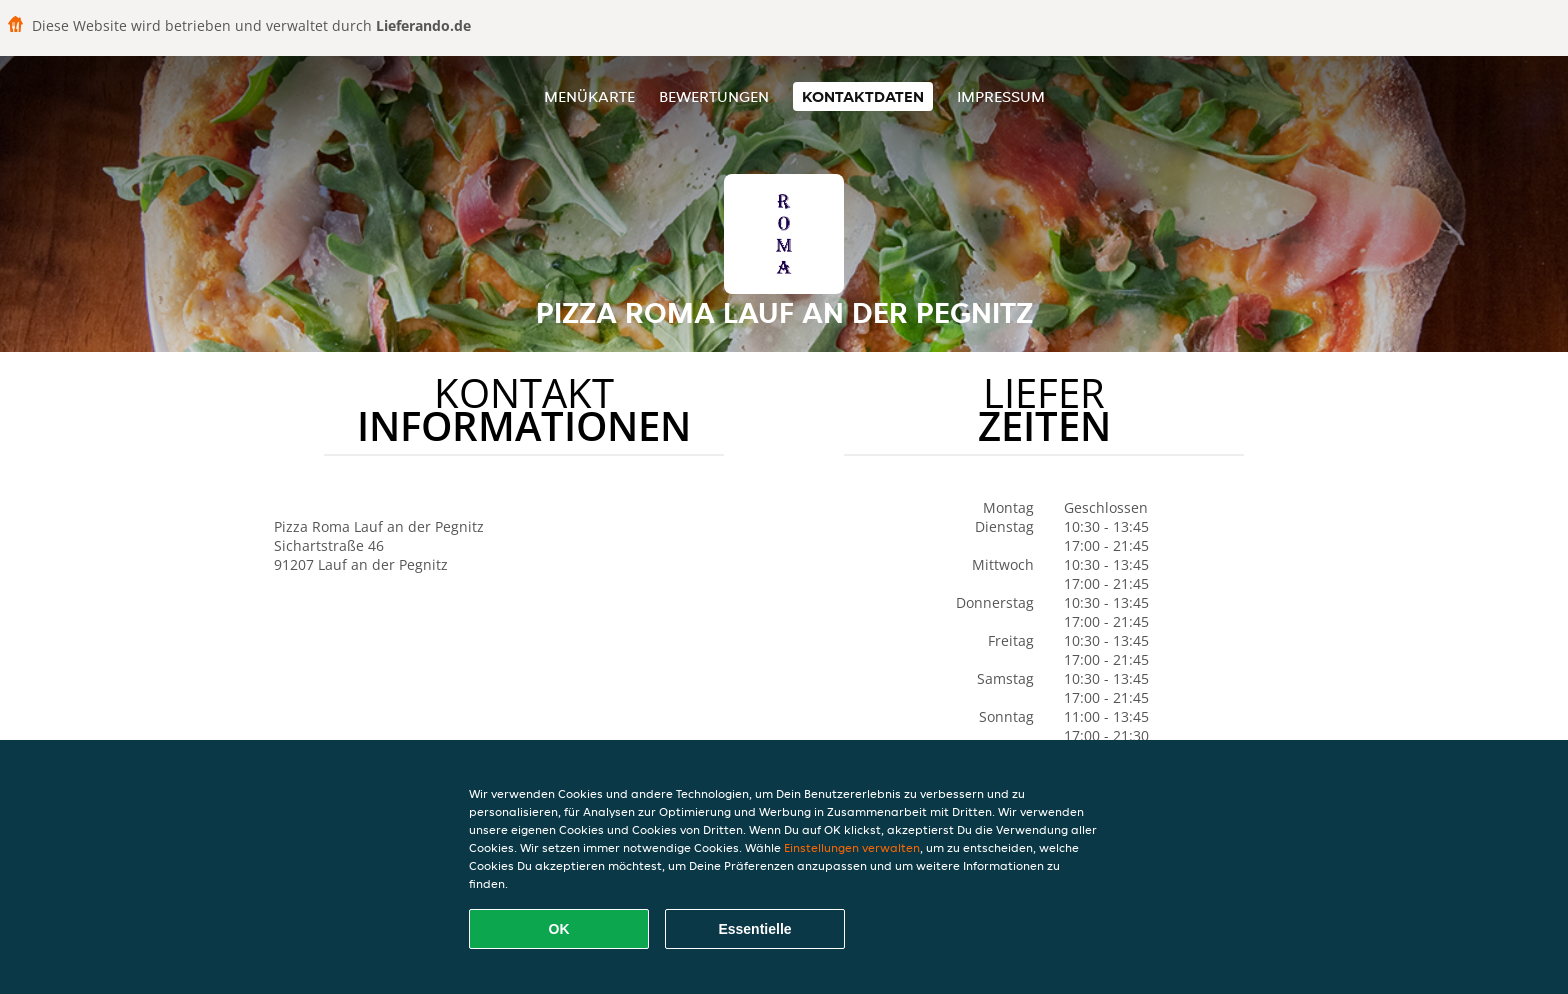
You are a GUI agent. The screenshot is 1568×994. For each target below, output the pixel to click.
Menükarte (589, 96)
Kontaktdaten (863, 96)
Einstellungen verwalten (852, 847)
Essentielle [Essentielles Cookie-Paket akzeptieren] (754, 929)
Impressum (1001, 96)
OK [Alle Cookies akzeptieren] (559, 929)
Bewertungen (714, 96)
